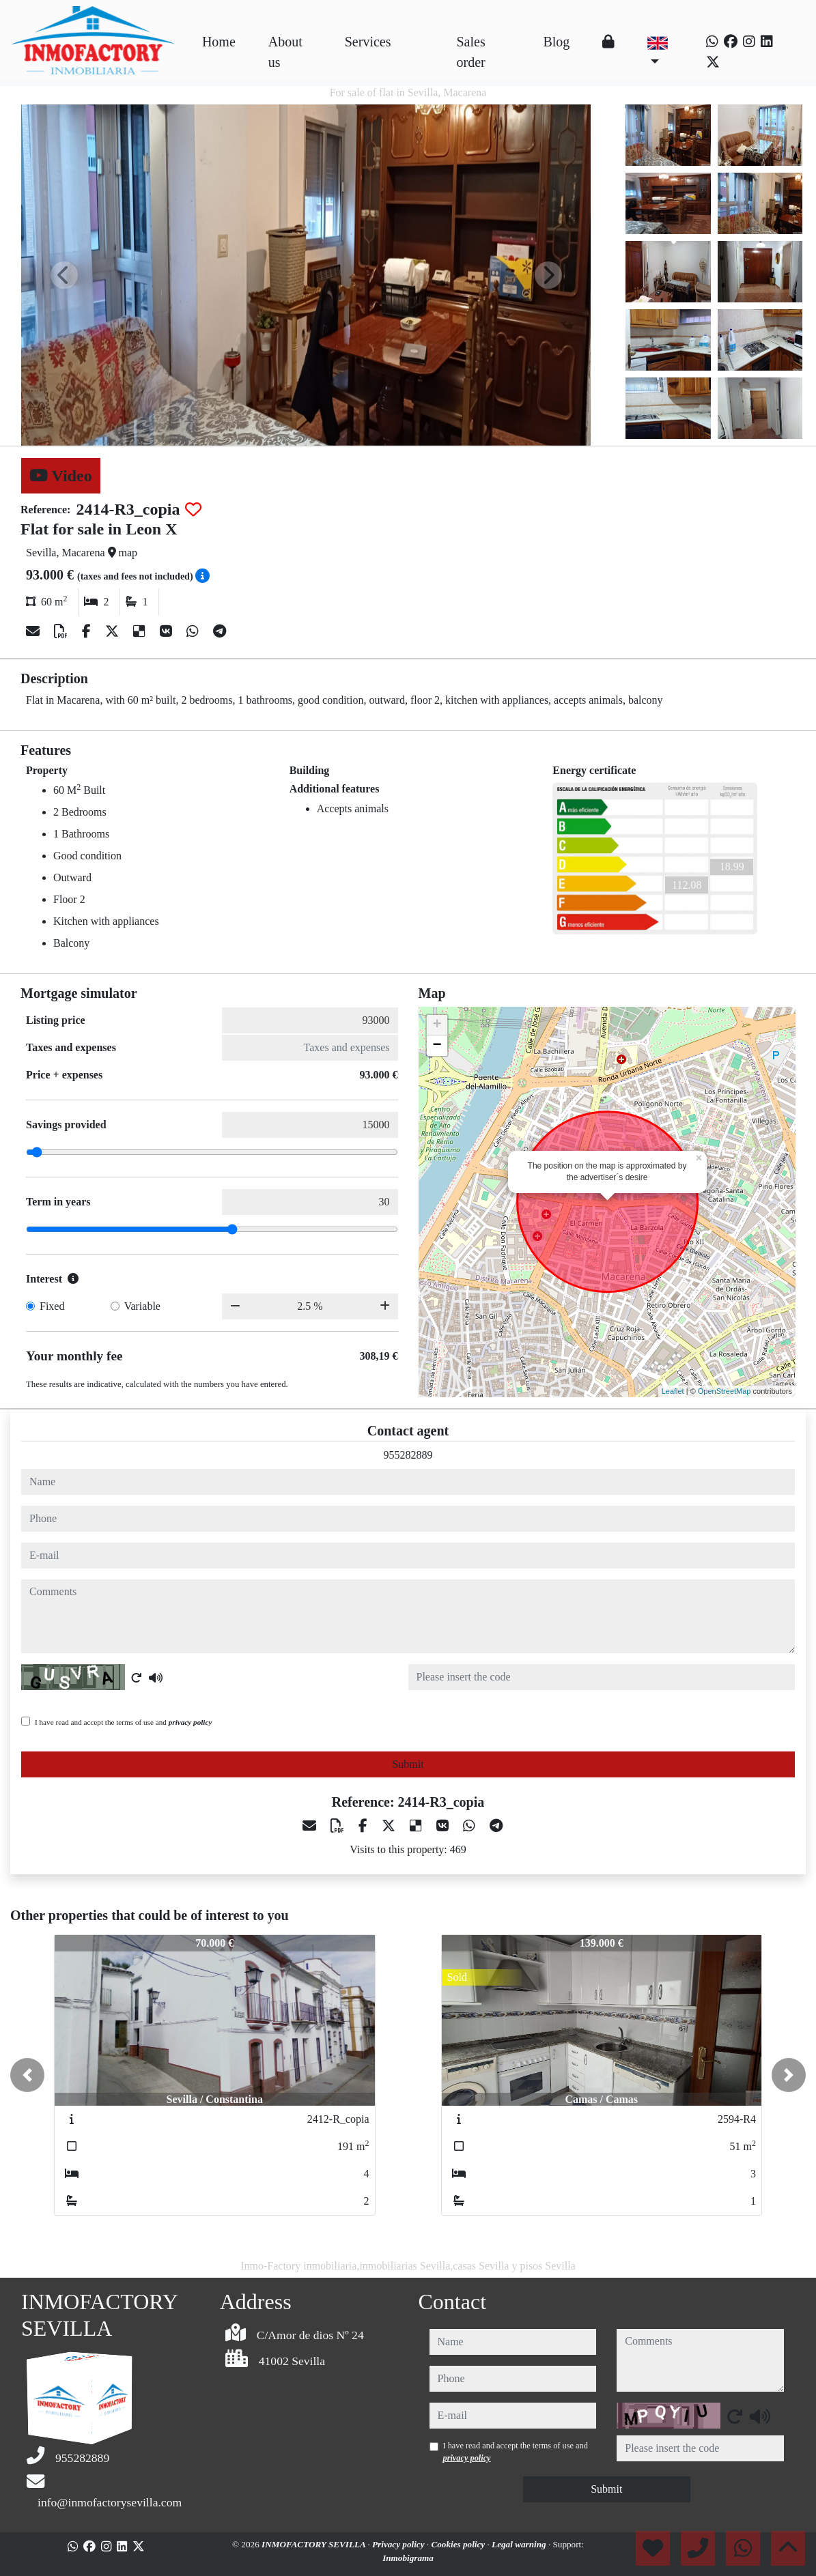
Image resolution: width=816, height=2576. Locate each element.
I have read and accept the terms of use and (123, 1722)
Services (368, 41)
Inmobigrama (408, 2558)
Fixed (52, 1306)
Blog (556, 41)
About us (285, 52)
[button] (27, 2075)
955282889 (408, 1455)
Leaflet (673, 1391)
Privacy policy (399, 2544)
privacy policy (190, 1722)
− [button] (436, 1045)
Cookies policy (459, 2544)
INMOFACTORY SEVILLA (314, 2544)
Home (219, 41)
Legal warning (520, 2544)
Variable (142, 1306)
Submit (407, 1764)
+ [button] (436, 1025)
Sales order (471, 52)
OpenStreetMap (724, 1391)
